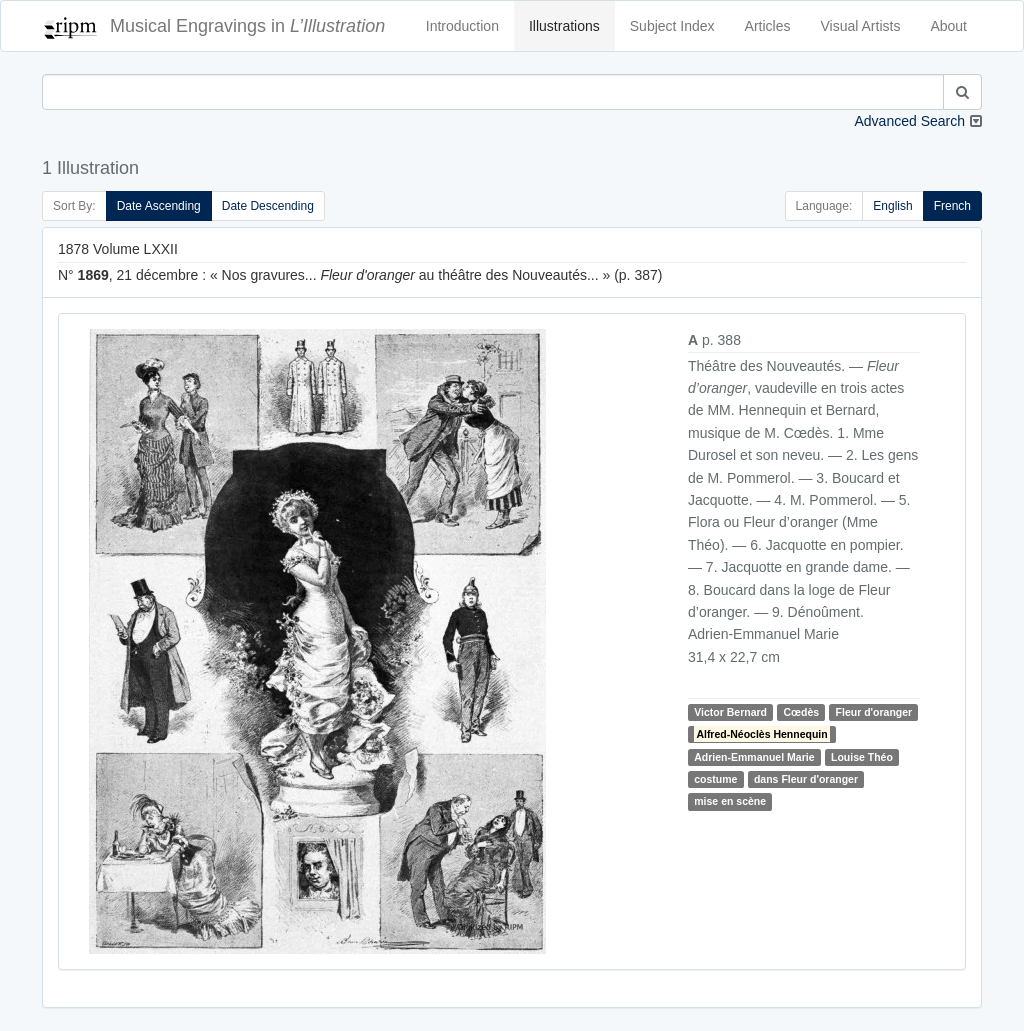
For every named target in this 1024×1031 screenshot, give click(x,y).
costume (715, 779)
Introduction (462, 26)
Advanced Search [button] (909, 121)
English (892, 206)
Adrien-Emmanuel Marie (754, 757)
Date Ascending (159, 206)
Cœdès (802, 712)
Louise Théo (862, 757)
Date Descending (268, 206)
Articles (768, 26)
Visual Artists (861, 26)
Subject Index (672, 26)
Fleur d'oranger (874, 712)
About (948, 26)
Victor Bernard (730, 712)
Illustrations (564, 26)
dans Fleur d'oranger (806, 779)
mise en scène (730, 802)
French (952, 206)
